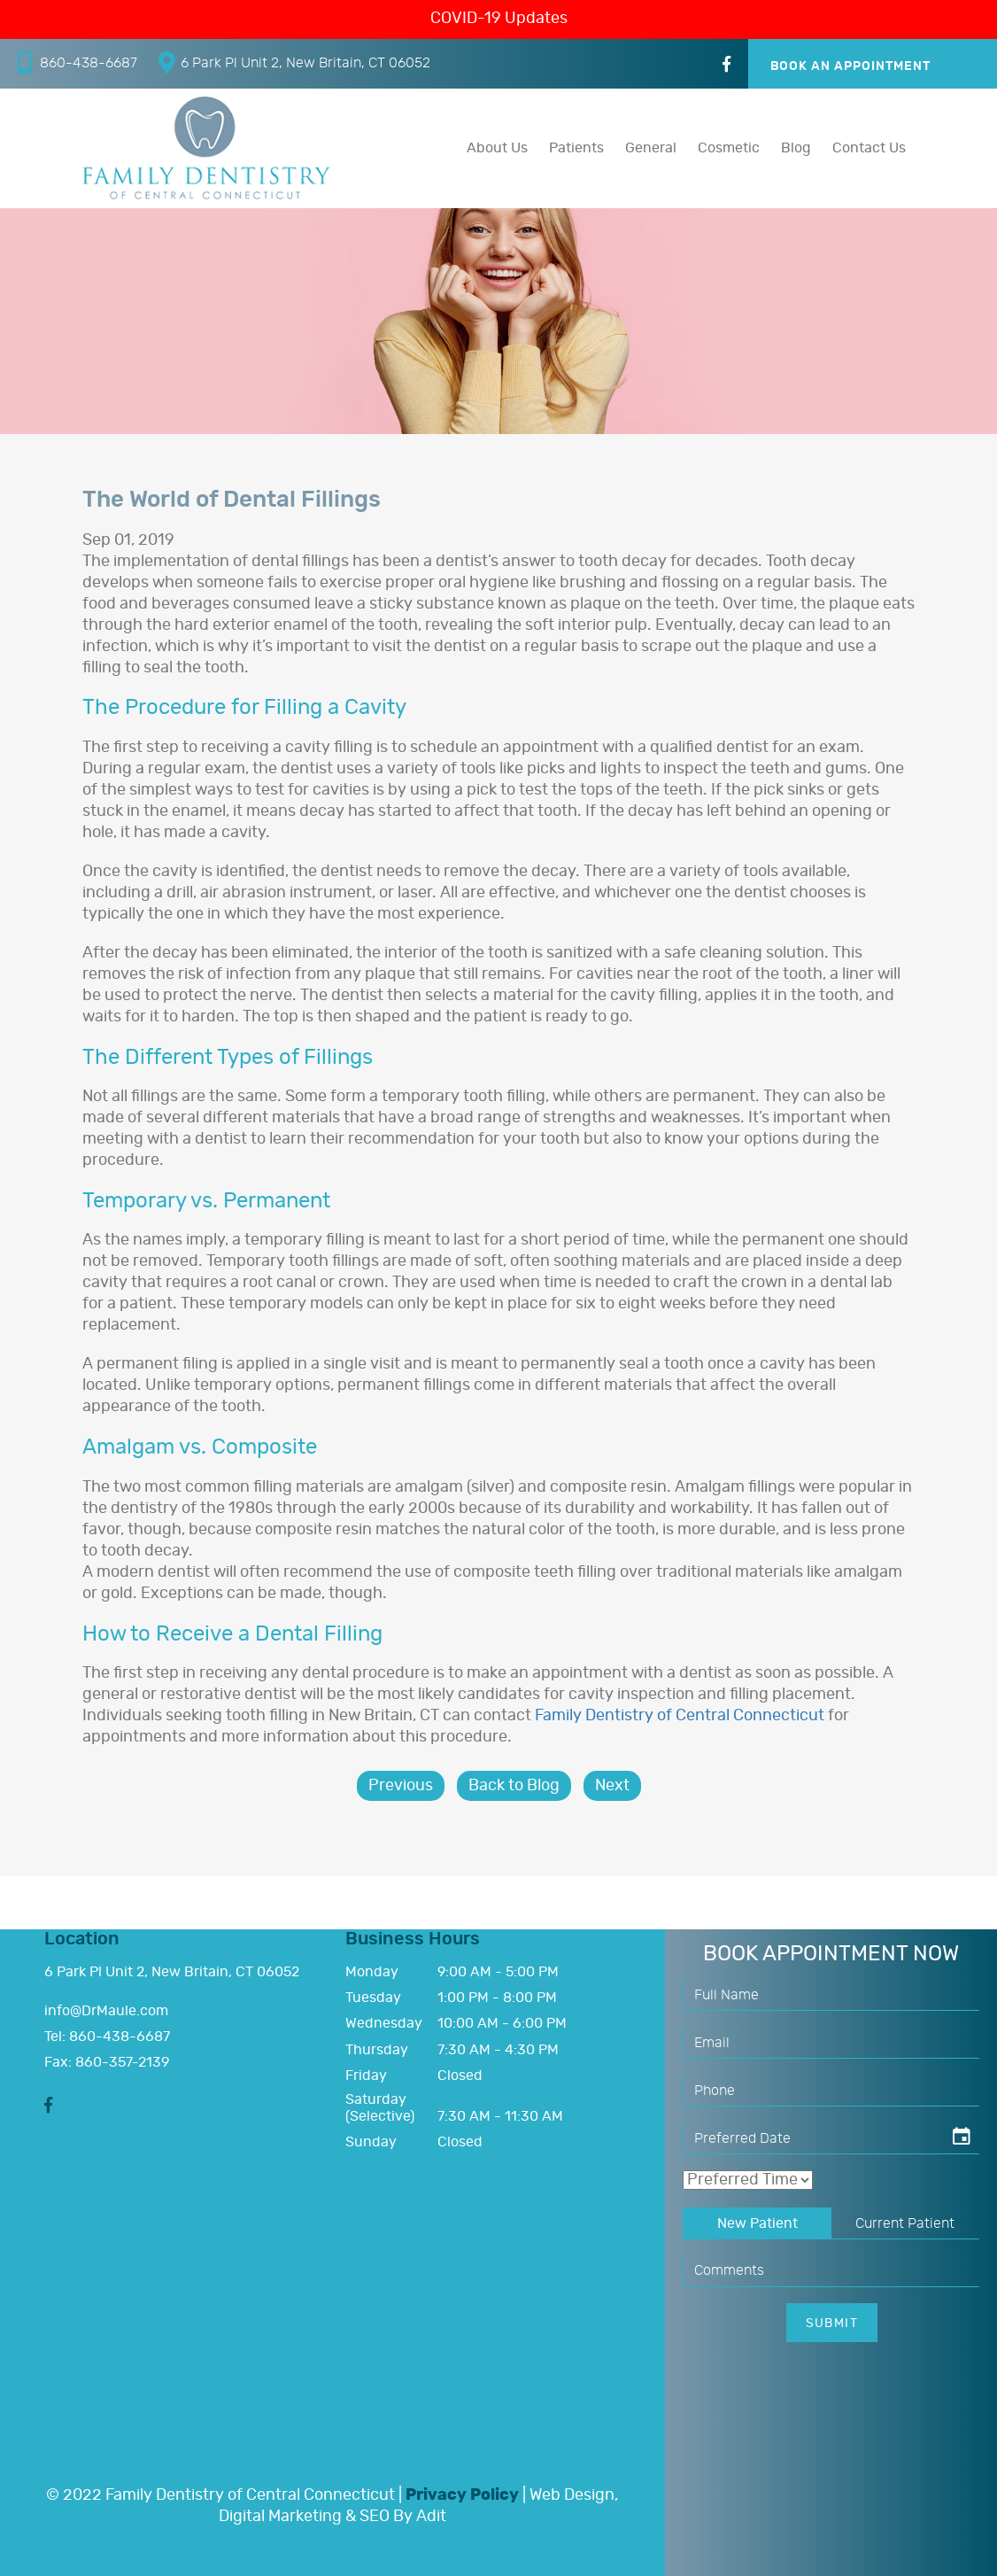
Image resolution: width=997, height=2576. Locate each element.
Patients (576, 148)
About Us (497, 148)
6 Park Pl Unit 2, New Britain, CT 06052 (294, 62)
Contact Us (869, 148)
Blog (796, 148)
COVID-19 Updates (499, 19)
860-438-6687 (77, 62)
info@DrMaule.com (106, 2011)
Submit (832, 2324)
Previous (400, 1786)
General (650, 148)
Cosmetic (729, 148)
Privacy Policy (462, 2495)
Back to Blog (514, 1786)
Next (612, 1786)
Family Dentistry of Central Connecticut (679, 1716)
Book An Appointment (850, 66)
